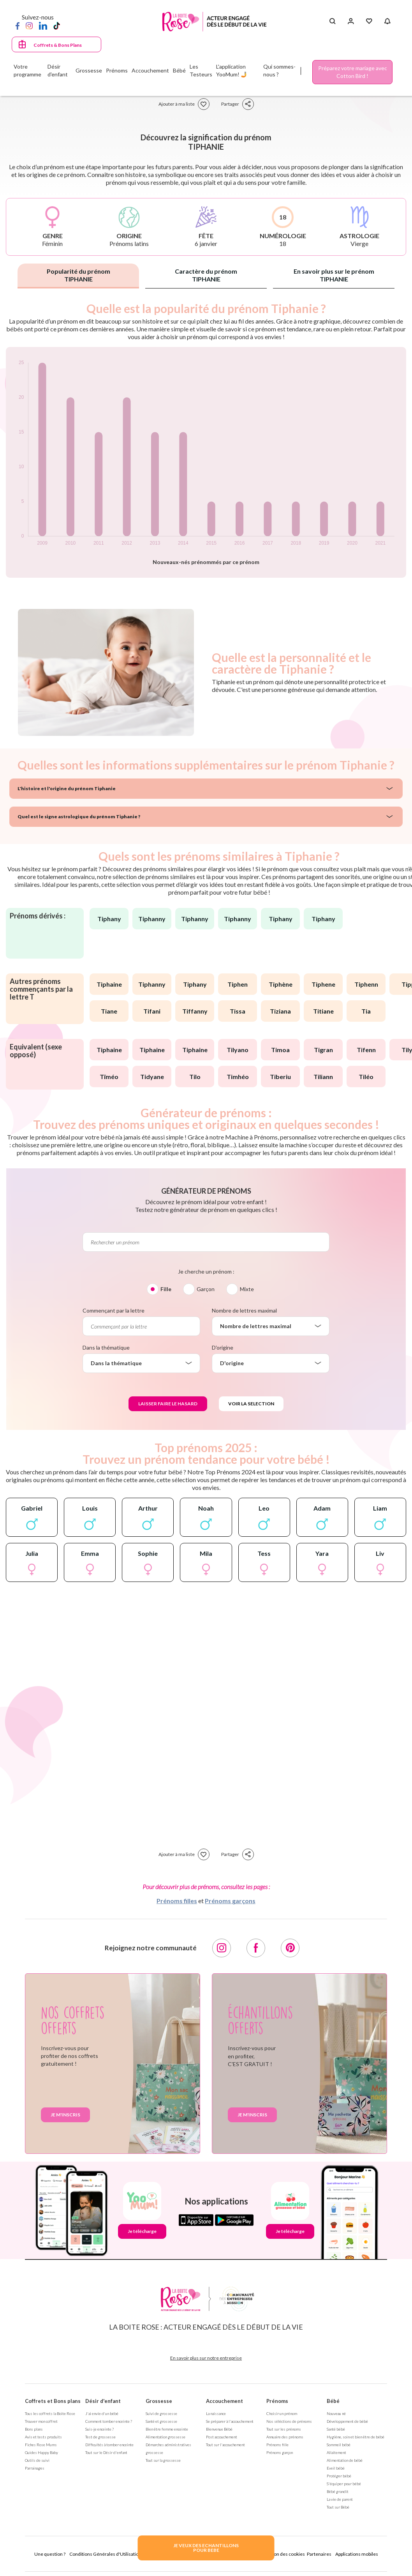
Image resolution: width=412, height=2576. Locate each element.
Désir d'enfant (103, 2401)
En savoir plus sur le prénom (334, 275)
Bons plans (34, 2429)
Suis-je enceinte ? (99, 2429)
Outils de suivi (37, 2460)
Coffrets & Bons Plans (57, 45)
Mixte (247, 1289)
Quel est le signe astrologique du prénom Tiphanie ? (79, 816)
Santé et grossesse (161, 2421)
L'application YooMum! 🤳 (231, 70)
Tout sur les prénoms (283, 2429)
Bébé (333, 2401)
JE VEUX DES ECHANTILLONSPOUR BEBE (206, 2547)
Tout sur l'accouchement (225, 2444)
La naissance (216, 2413)
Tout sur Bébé (338, 2507)
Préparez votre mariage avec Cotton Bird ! (352, 72)
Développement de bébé (347, 2421)
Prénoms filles (177, 1900)
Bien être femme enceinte (167, 2429)
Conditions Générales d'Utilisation (105, 2554)
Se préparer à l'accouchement (230, 2421)
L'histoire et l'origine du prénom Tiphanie (67, 788)
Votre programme (27, 70)
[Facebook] (17, 25)
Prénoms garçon (279, 2452)
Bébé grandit (338, 2491)
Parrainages (34, 2468)
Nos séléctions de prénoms (289, 2421)
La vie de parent (340, 2499)
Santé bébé (336, 2429)
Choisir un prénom (281, 2413)
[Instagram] (29, 25)
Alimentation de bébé (345, 2460)
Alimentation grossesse (165, 2436)
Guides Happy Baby (41, 2452)
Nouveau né (336, 2413)
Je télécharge (142, 2231)
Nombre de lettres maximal (244, 1310)
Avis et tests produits (43, 2436)
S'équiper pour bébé (344, 2483)
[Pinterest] (290, 1948)
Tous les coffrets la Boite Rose (50, 2413)
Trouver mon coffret (41, 2421)
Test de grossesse (100, 2436)
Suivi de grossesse (161, 2413)
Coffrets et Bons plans (53, 2401)
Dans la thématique (106, 1347)
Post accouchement (221, 2436)
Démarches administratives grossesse (168, 2448)
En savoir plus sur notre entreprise (206, 2358)
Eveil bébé (336, 2468)
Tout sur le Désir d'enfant (106, 2452)
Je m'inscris (65, 2115)
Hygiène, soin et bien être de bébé (355, 2436)
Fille (165, 1289)
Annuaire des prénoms (284, 2436)
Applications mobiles (356, 2554)
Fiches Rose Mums (41, 2444)
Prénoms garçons (230, 1900)
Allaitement (336, 2452)
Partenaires (319, 2554)
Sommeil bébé (338, 2444)
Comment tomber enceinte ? (108, 2421)
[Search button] (332, 21)
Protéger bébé (339, 2475)
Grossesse (159, 2401)
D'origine (222, 1347)
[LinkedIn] (43, 25)
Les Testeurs (201, 70)
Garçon (206, 1289)
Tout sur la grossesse (163, 2460)
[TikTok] (56, 25)
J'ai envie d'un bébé (101, 2413)
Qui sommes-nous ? (279, 70)
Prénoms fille (277, 2444)
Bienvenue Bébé (219, 2429)
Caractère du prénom (206, 275)
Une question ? (49, 2554)
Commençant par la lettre (113, 1310)
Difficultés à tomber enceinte (109, 2444)
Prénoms (277, 2401)
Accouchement (224, 2401)
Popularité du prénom (78, 275)
